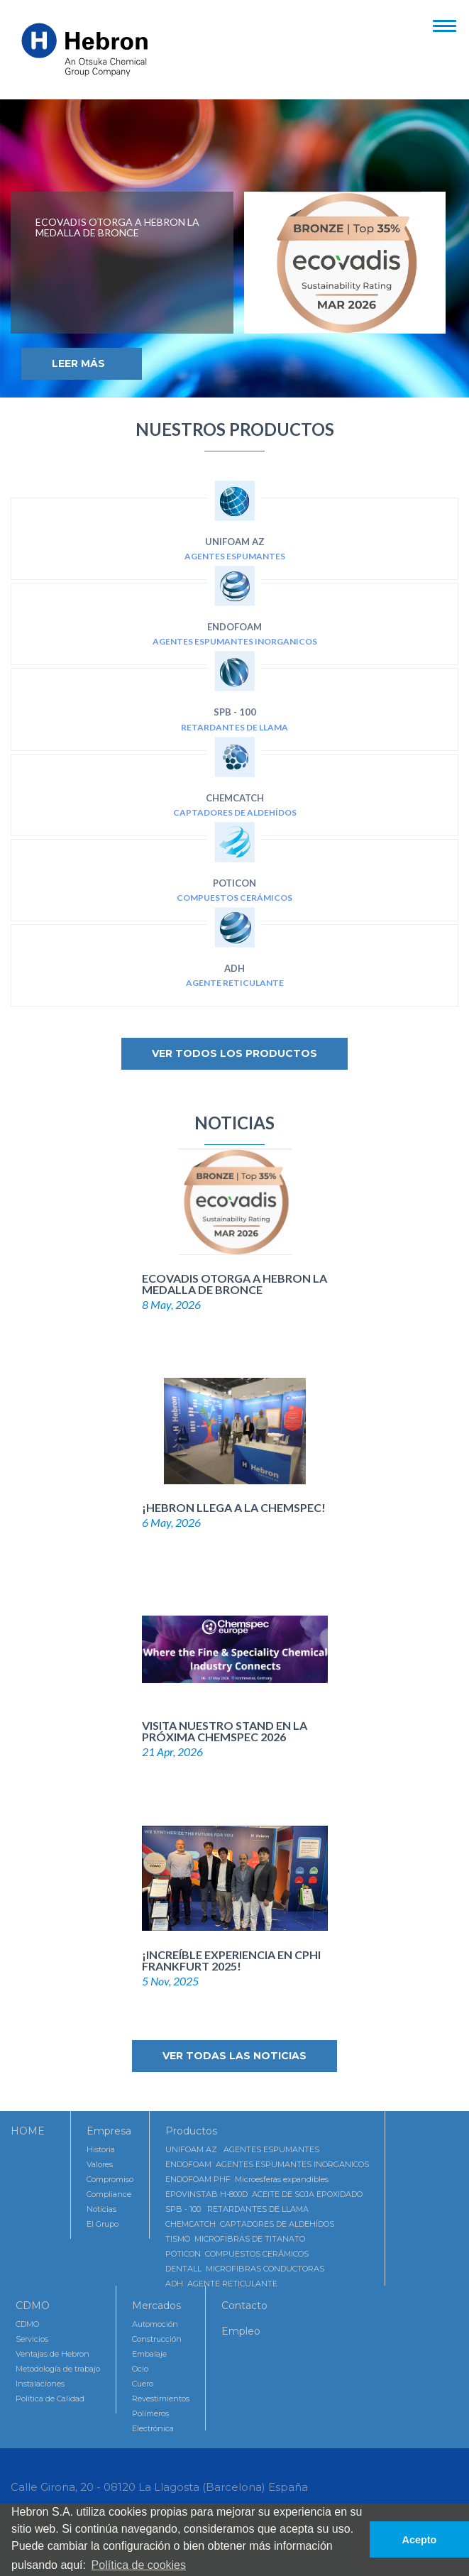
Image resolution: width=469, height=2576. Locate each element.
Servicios (32, 2339)
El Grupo (102, 2224)
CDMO (33, 2305)
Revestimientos (160, 2399)
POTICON (234, 872)
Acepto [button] (419, 2539)
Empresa (109, 2131)
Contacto (244, 2305)
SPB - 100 (234, 701)
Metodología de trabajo (58, 2369)
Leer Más (78, 363)
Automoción (155, 2324)
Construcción (157, 2339)
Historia (101, 2149)
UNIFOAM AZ (234, 531)
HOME (28, 2131)
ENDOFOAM (234, 616)
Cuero (142, 2384)
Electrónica (153, 2428)
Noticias (101, 2209)
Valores (100, 2164)
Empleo (240, 2331)
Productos (191, 2131)
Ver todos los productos (234, 1053)
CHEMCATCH (234, 787)
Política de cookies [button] (139, 2565)
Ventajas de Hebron (52, 2354)
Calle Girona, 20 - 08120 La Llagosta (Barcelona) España (159, 2487)
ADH (234, 958)
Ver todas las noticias (234, 2055)
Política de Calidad (50, 2399)
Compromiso (110, 2179)
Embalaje (149, 2354)
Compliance (109, 2194)
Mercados (156, 2305)
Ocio (140, 2369)
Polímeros (150, 2413)
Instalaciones (40, 2384)
